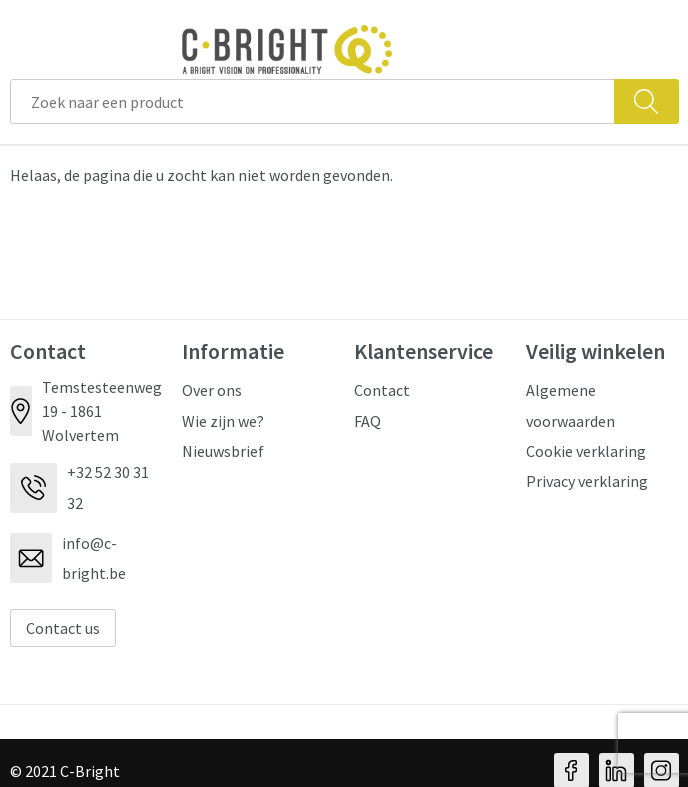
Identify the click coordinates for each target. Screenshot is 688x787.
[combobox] (312, 101)
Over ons (212, 390)
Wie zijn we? (223, 421)
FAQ (367, 421)
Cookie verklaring (586, 451)
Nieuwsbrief (223, 451)
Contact (382, 390)
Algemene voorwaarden (570, 405)
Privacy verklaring (587, 481)
